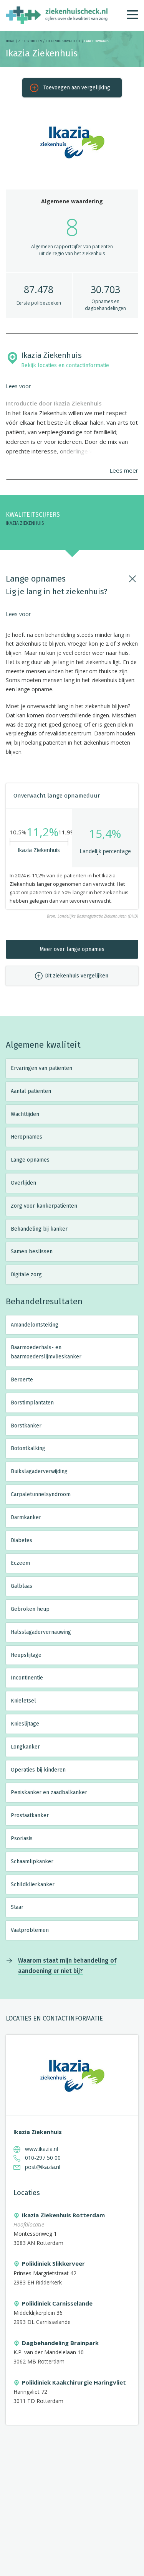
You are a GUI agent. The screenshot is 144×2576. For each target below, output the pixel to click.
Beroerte (22, 1379)
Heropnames (26, 1137)
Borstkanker (26, 1425)
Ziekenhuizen (30, 41)
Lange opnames (30, 1160)
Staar (17, 1907)
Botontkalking (28, 1448)
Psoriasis (22, 1838)
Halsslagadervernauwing (41, 1632)
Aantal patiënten (31, 1091)
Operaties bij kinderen (38, 1770)
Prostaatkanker (30, 1815)
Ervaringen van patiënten (41, 1068)
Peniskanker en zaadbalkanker (49, 1792)
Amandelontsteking (34, 1325)
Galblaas (21, 1586)
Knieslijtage (25, 1724)
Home (10, 41)
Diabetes (21, 1540)
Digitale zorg (26, 1274)
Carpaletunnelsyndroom (41, 1494)
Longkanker (25, 1747)
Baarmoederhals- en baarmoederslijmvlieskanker (46, 1352)
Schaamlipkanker (32, 1861)
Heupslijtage (26, 1655)
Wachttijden (25, 1114)
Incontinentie (27, 1677)
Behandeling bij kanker (39, 1229)
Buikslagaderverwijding (39, 1471)
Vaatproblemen (30, 1930)
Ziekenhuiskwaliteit (63, 41)
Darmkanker (26, 1517)
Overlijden (23, 1183)
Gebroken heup (30, 1609)
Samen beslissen (32, 1251)
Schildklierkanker (33, 1884)
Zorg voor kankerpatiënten (44, 1206)
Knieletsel (23, 1701)
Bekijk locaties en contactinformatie (65, 365)
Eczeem (20, 1563)
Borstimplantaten (32, 1402)
